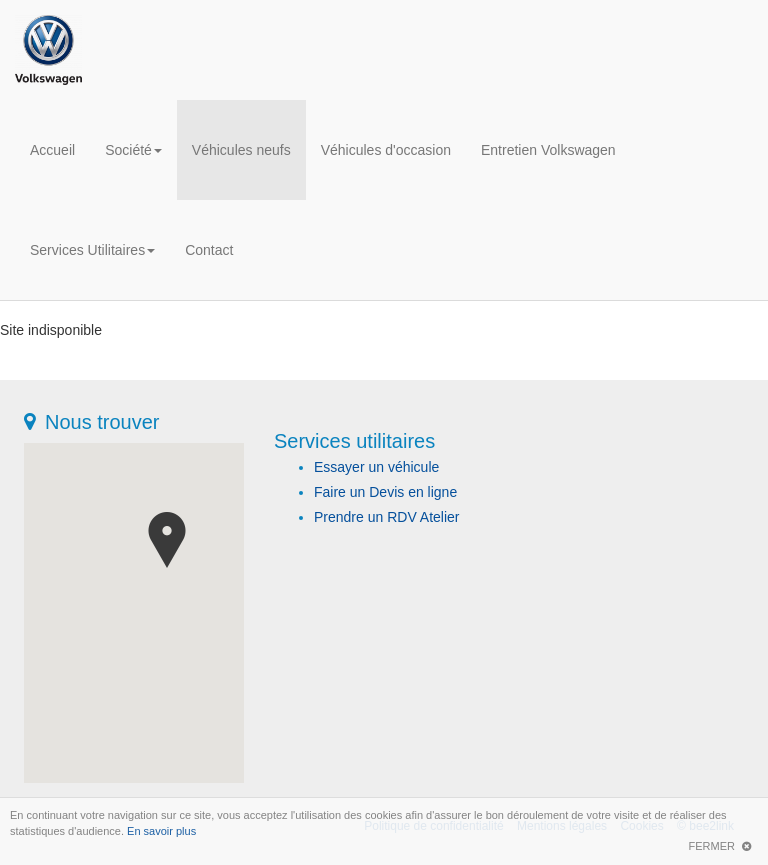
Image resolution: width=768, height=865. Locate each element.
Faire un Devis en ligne (385, 492)
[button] (167, 540)
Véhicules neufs (241, 150)
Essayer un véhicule (376, 467)
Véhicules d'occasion (386, 150)
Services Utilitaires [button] (92, 250)
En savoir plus (161, 831)
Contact (209, 250)
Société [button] (133, 150)
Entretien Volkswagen (548, 150)
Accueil (52, 150)
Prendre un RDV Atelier (387, 517)
